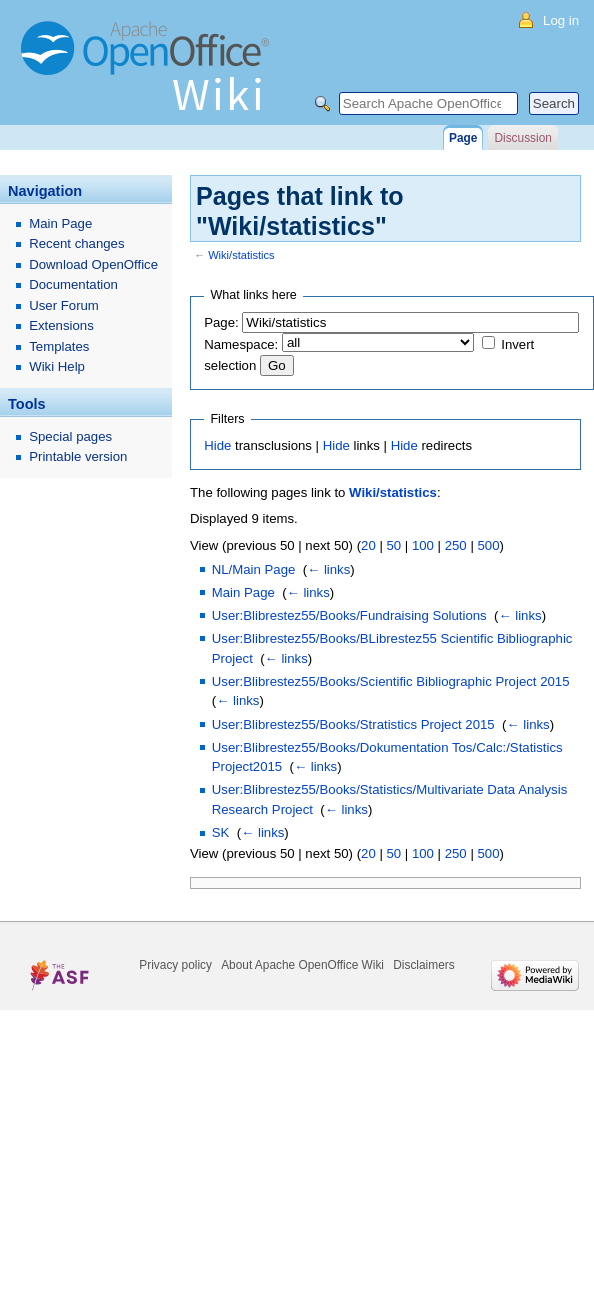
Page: (221, 322)
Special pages (70, 436)
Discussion (522, 138)
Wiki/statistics (241, 255)
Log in (561, 20)
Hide (217, 445)
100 (423, 545)
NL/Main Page (254, 569)
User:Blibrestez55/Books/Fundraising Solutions (349, 615)
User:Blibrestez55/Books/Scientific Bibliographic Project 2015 (391, 681)
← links (328, 569)
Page (463, 138)
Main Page (243, 592)
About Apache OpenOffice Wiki (302, 965)
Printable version (78, 456)
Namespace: (241, 344)
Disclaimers (423, 965)
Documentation (73, 284)
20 (368, 545)
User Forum (64, 305)
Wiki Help (57, 366)
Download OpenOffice (93, 264)
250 (456, 545)
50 (393, 545)
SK (221, 832)
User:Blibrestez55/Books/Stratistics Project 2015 (353, 724)
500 (488, 545)
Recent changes (76, 243)
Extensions (61, 325)
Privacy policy (175, 965)
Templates (59, 346)
